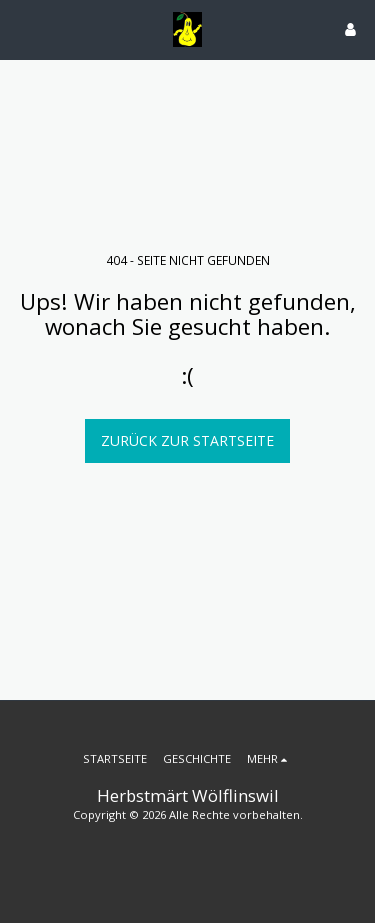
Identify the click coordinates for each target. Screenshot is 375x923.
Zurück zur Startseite (187, 440)
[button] (22, 28)
